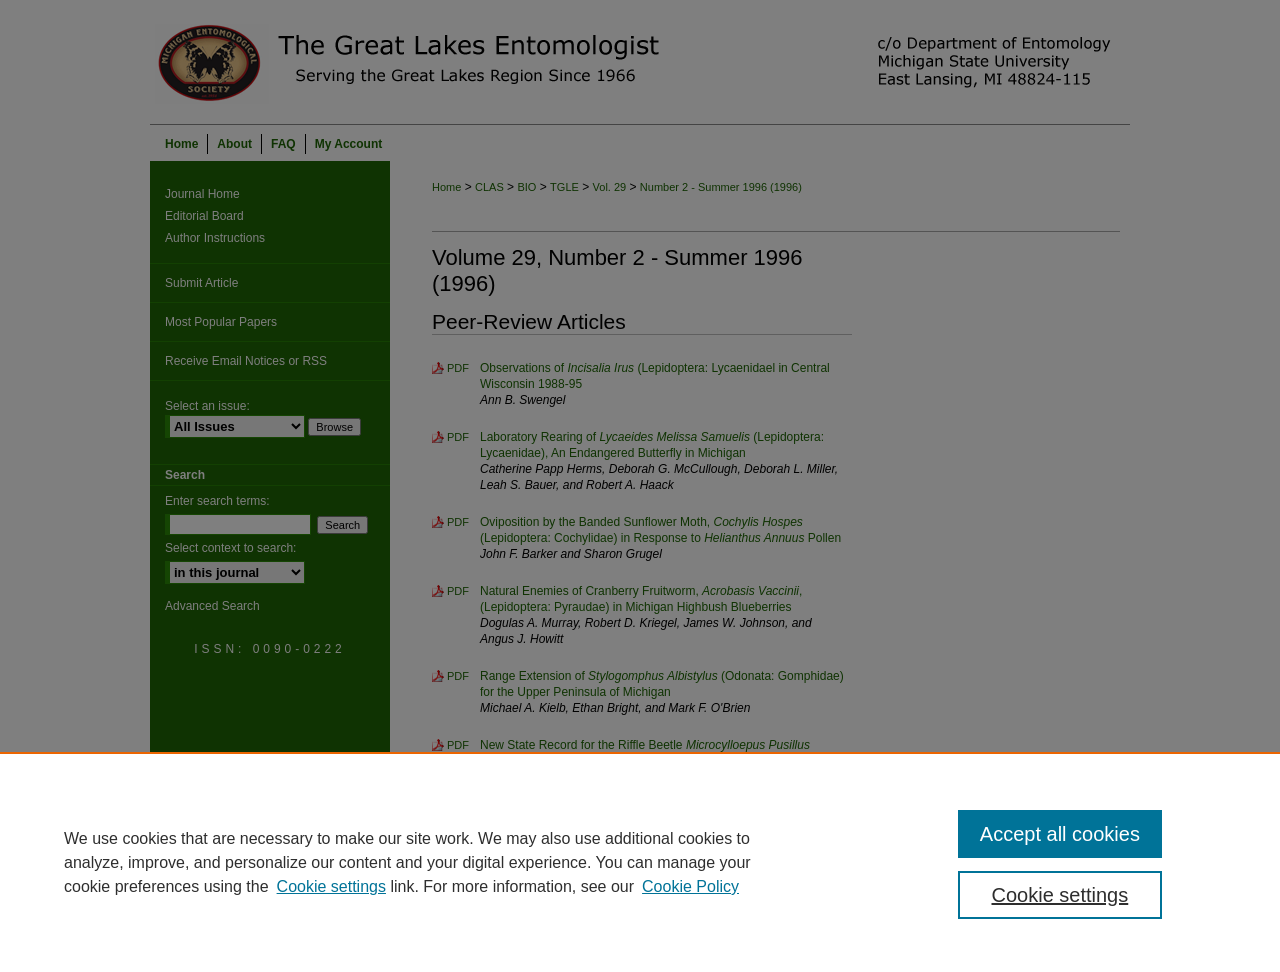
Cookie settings (331, 886)
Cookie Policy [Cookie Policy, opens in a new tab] (690, 886)
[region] (640, 862)
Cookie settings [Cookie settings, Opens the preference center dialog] (1060, 895)
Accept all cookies (1060, 834)
